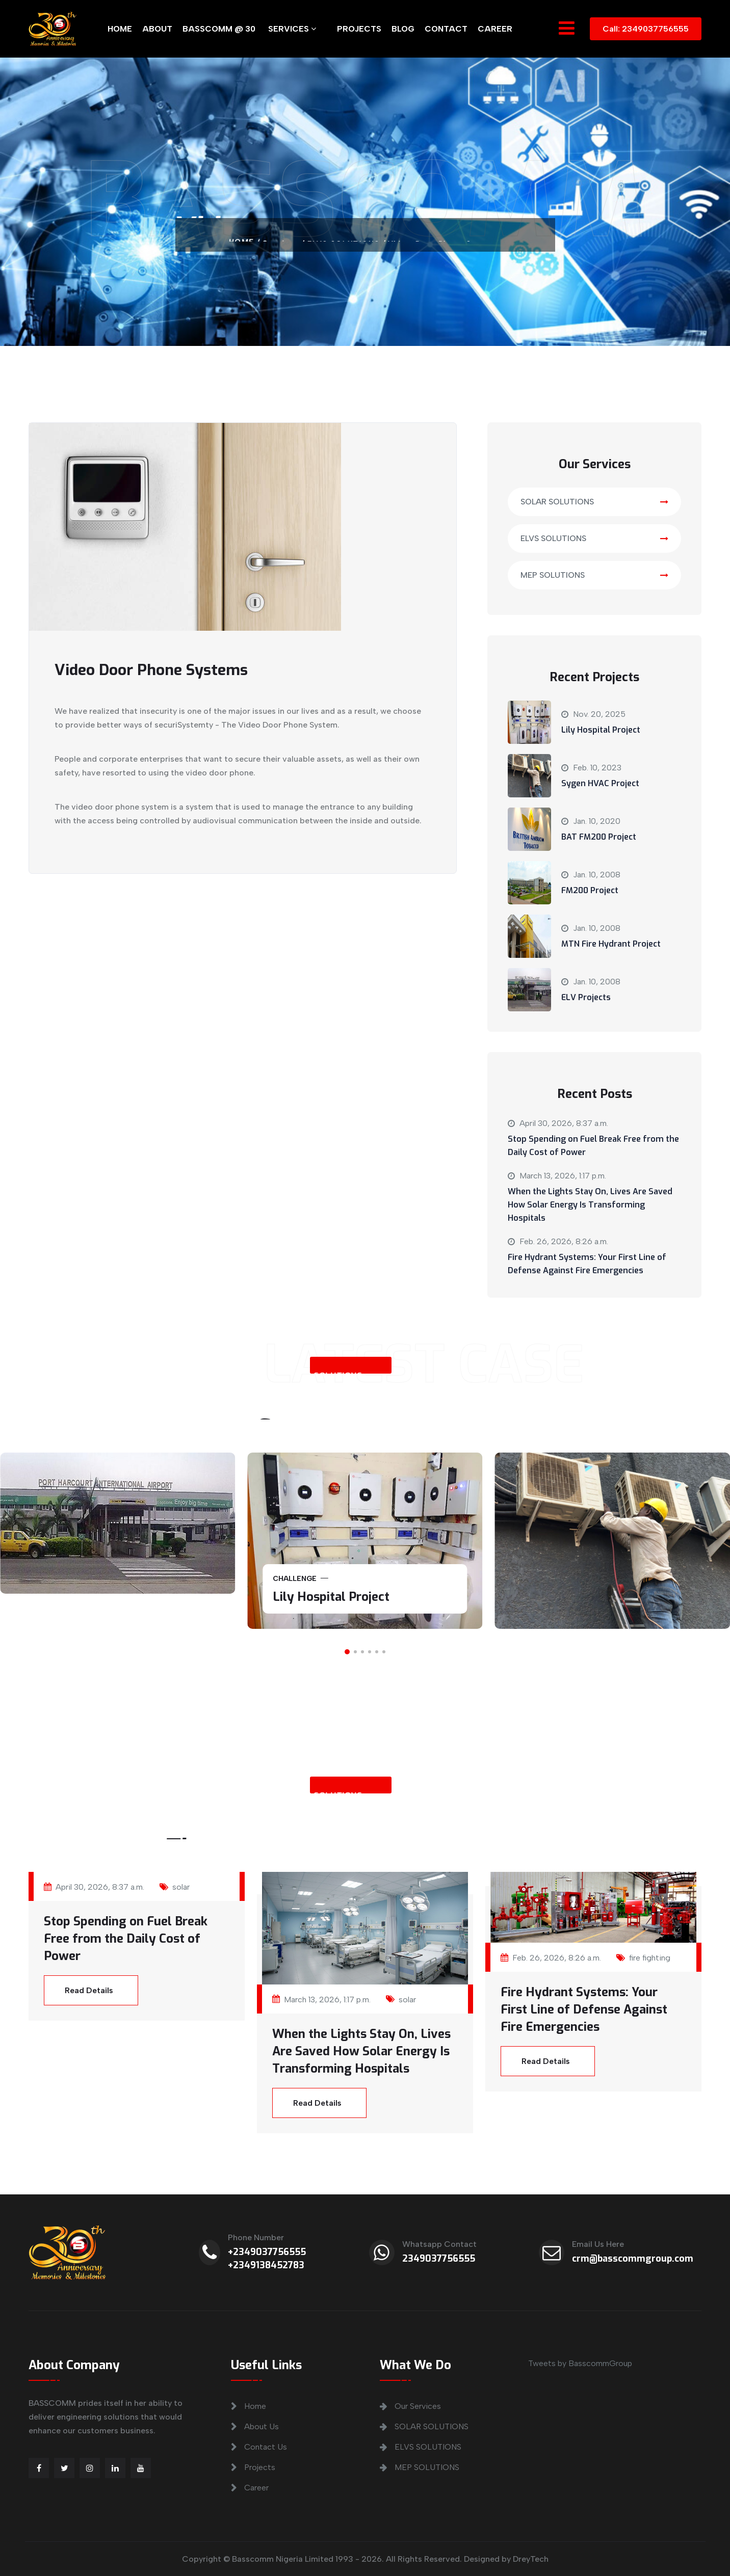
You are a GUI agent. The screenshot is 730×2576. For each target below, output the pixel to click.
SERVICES (292, 29)
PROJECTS (359, 29)
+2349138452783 (266, 2265)
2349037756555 (438, 2258)
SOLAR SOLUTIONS (594, 501)
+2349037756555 (267, 2252)
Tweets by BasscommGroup (580, 2363)
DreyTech (531, 2559)
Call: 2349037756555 (646, 29)
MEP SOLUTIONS (594, 575)
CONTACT (446, 29)
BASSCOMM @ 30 (218, 29)
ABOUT (157, 29)
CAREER (495, 29)
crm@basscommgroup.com (632, 2258)
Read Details (89, 1990)
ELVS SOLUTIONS (594, 538)
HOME (120, 29)
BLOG (403, 29)
